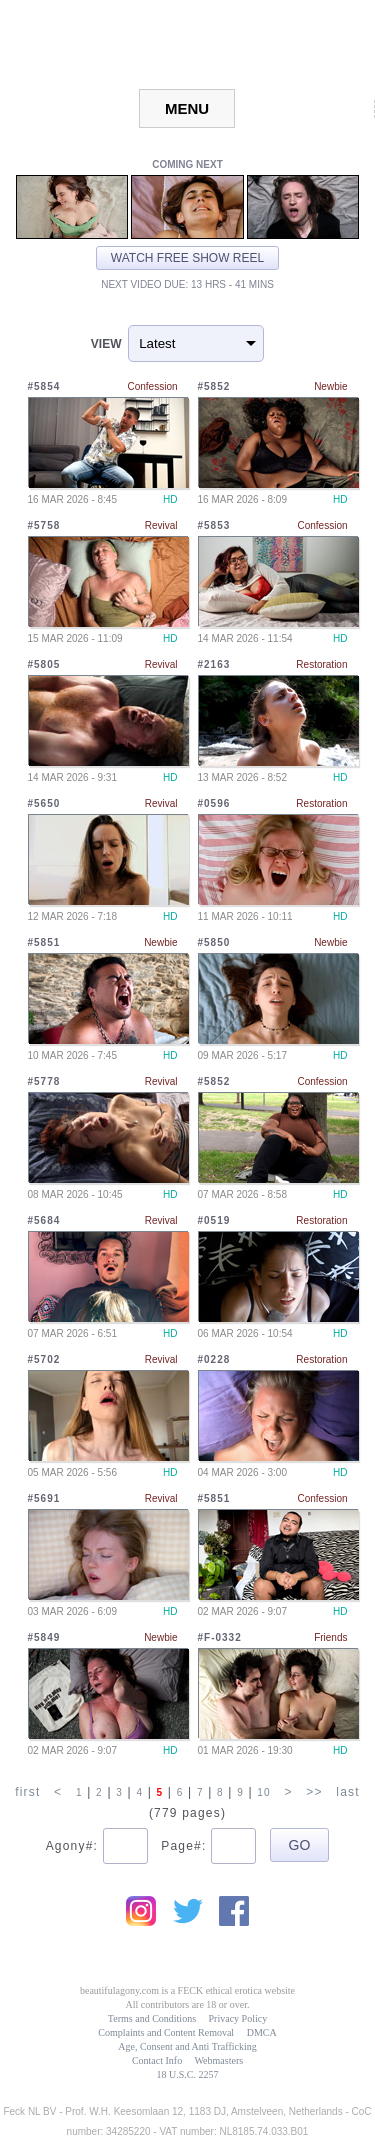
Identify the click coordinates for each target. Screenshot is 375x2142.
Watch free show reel (187, 258)
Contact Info (157, 2060)
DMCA (262, 2032)
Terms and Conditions (152, 2018)
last (347, 1792)
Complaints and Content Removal (166, 2032)
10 (264, 1792)
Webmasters (218, 2060)
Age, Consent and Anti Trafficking (187, 2046)
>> (314, 1792)
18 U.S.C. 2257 (188, 2074)
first (27, 1792)
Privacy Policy (238, 2018)
